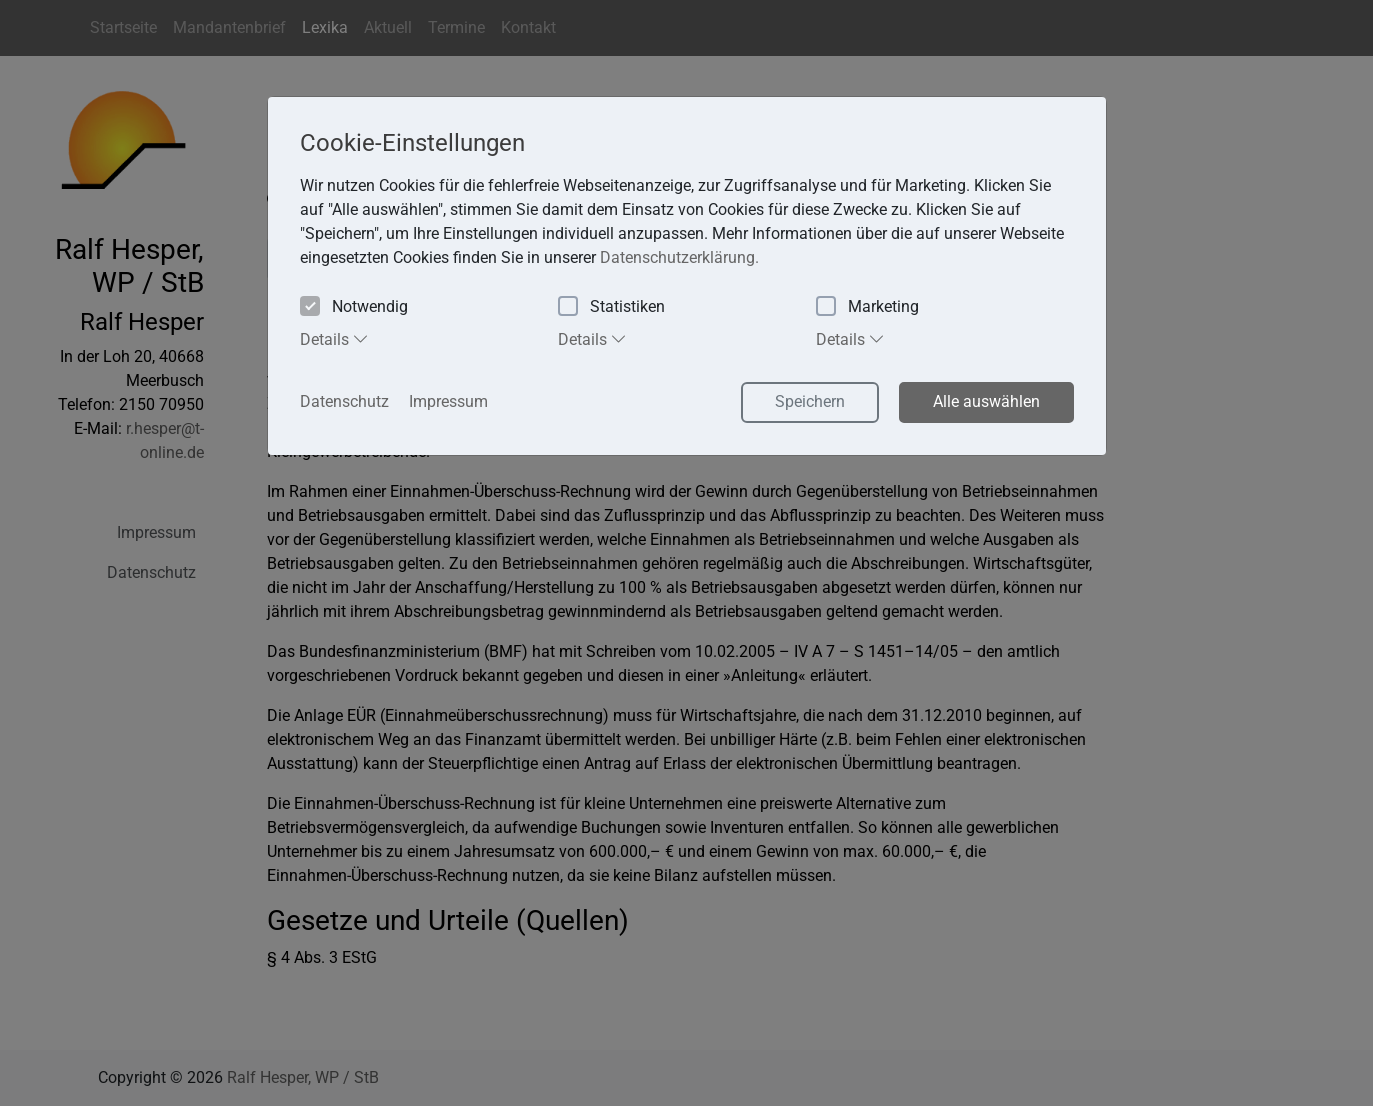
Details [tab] (334, 339)
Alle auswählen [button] (986, 401)
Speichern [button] (810, 401)
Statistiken (611, 307)
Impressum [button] (448, 401)
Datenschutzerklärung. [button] (679, 257)
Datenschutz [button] (344, 401)
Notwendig (354, 307)
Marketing (867, 307)
